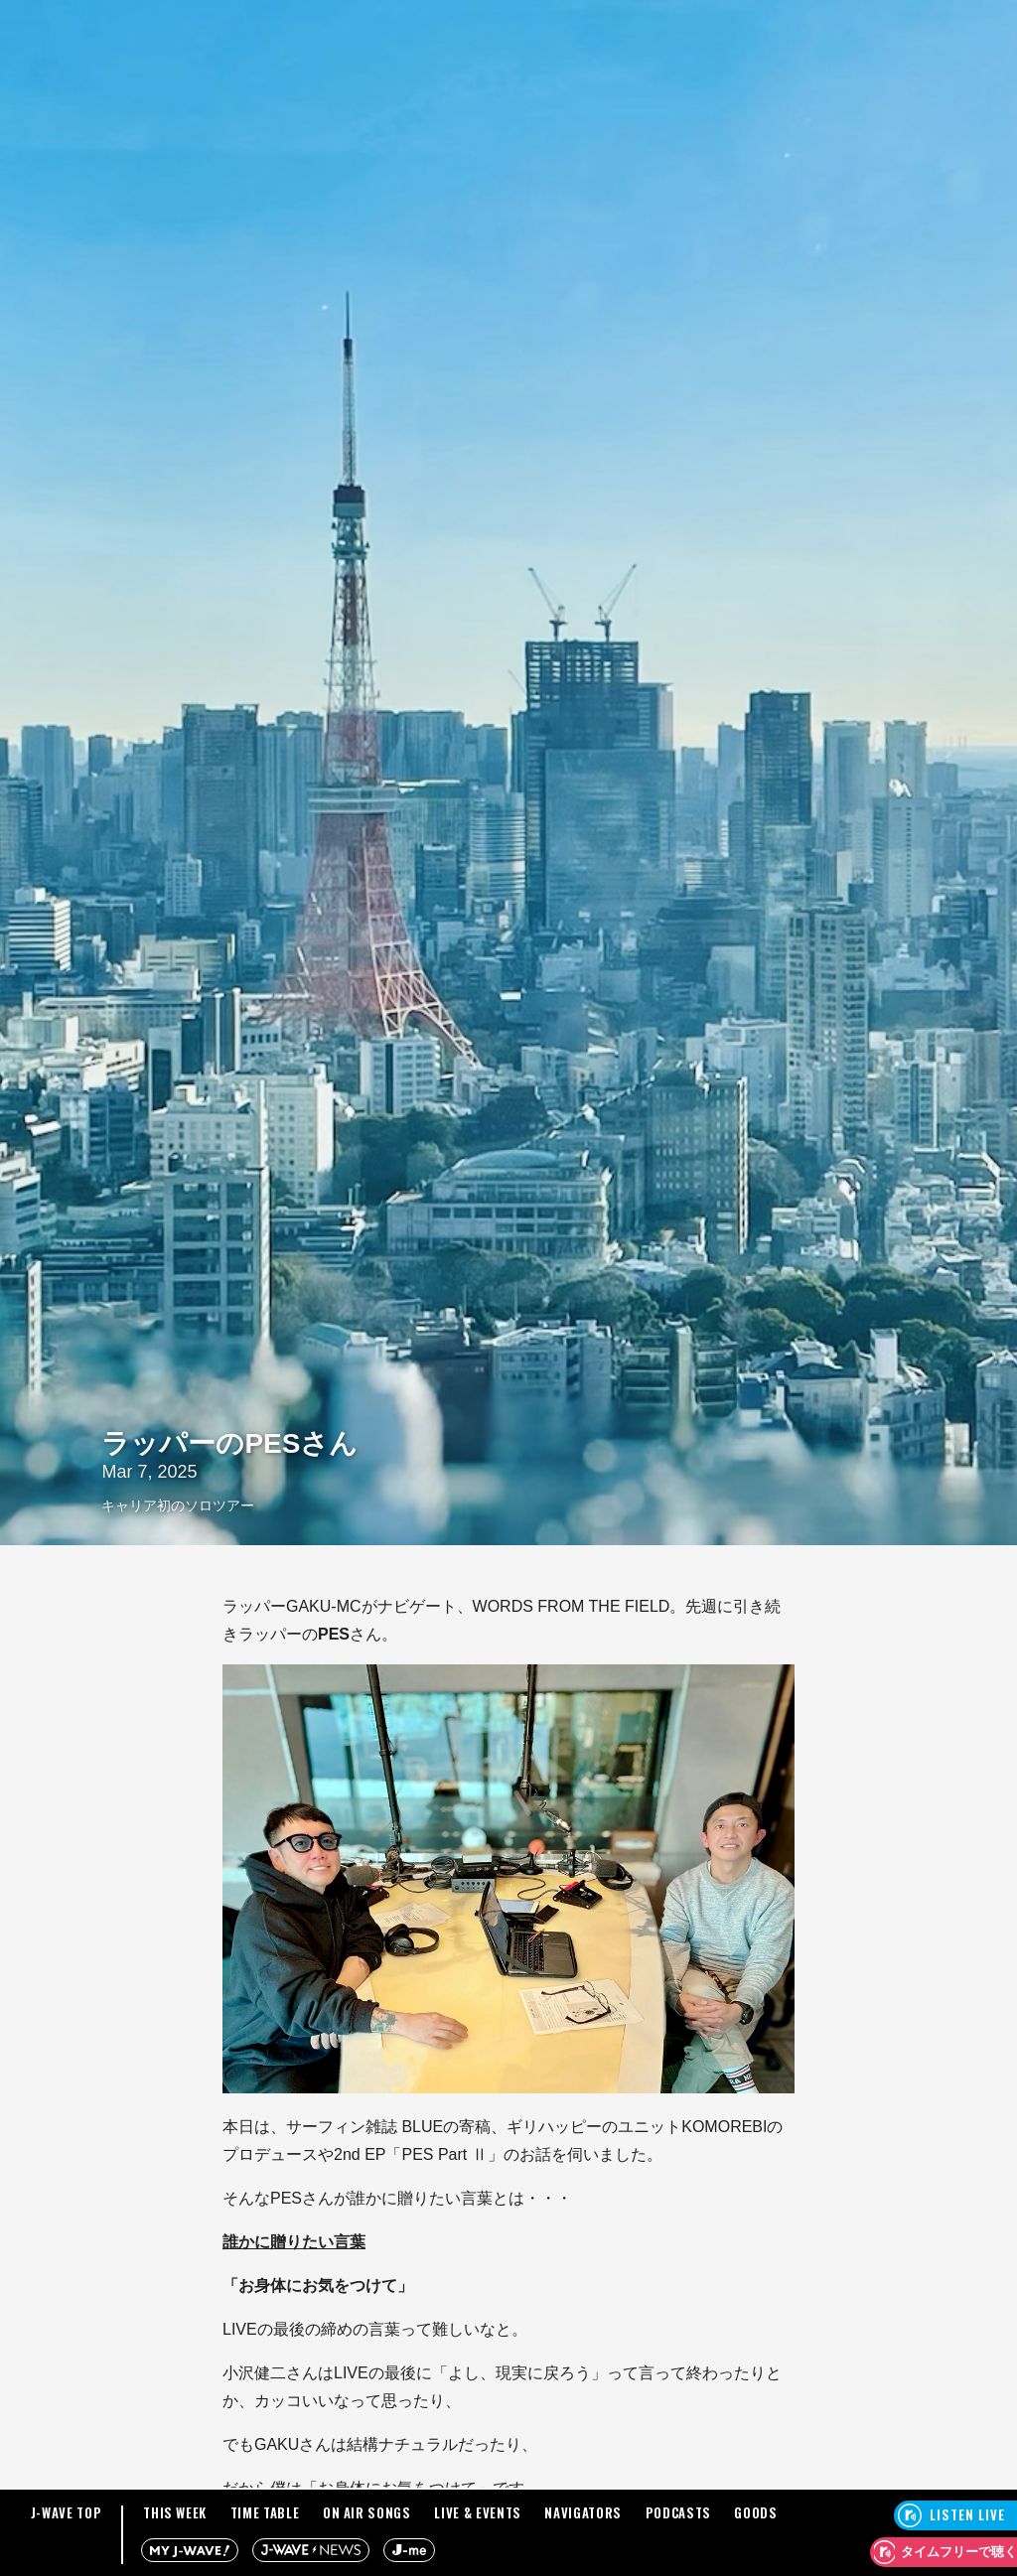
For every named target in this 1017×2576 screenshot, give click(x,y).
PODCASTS (678, 2512)
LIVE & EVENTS (477, 2512)
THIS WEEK (175, 2512)
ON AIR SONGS (367, 2512)
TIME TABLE (265, 2512)
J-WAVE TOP (66, 2512)
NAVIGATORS (583, 2512)
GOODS (755, 2512)
